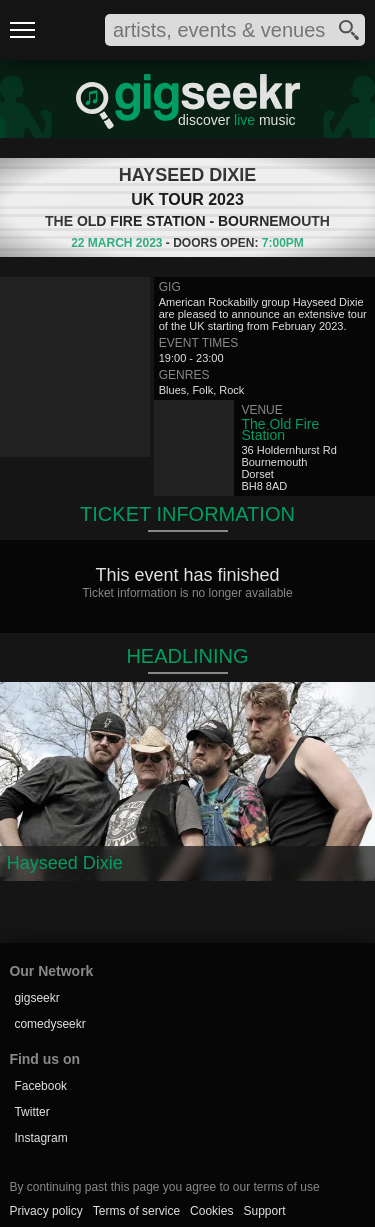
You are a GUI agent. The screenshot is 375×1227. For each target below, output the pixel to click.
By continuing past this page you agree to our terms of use (164, 1187)
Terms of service (136, 1211)
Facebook (40, 1086)
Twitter (31, 1112)
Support (264, 1211)
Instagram (40, 1138)
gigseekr (36, 998)
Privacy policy (45, 1211)
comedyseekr (49, 1024)
